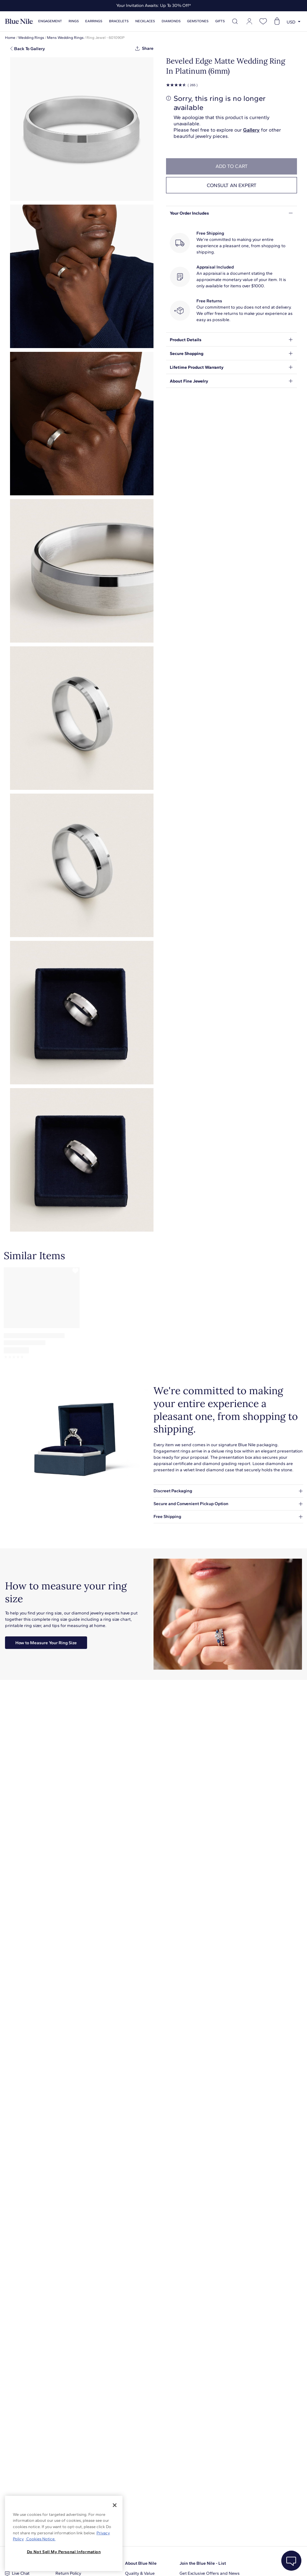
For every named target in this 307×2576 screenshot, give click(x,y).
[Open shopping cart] (277, 21)
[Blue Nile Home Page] (19, 21)
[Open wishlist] (263, 21)
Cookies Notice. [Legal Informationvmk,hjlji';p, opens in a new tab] (40, 2539)
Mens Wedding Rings (65, 37)
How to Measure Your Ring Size (46, 1642)
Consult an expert (232, 185)
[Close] (115, 2505)
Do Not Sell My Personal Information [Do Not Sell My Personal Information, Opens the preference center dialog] (64, 2551)
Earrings (93, 21)
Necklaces (145, 21)
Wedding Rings (31, 37)
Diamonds (171, 21)
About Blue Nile (141, 2563)
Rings (74, 21)
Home (10, 37)
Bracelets (119, 21)
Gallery (251, 130)
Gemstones (198, 21)
